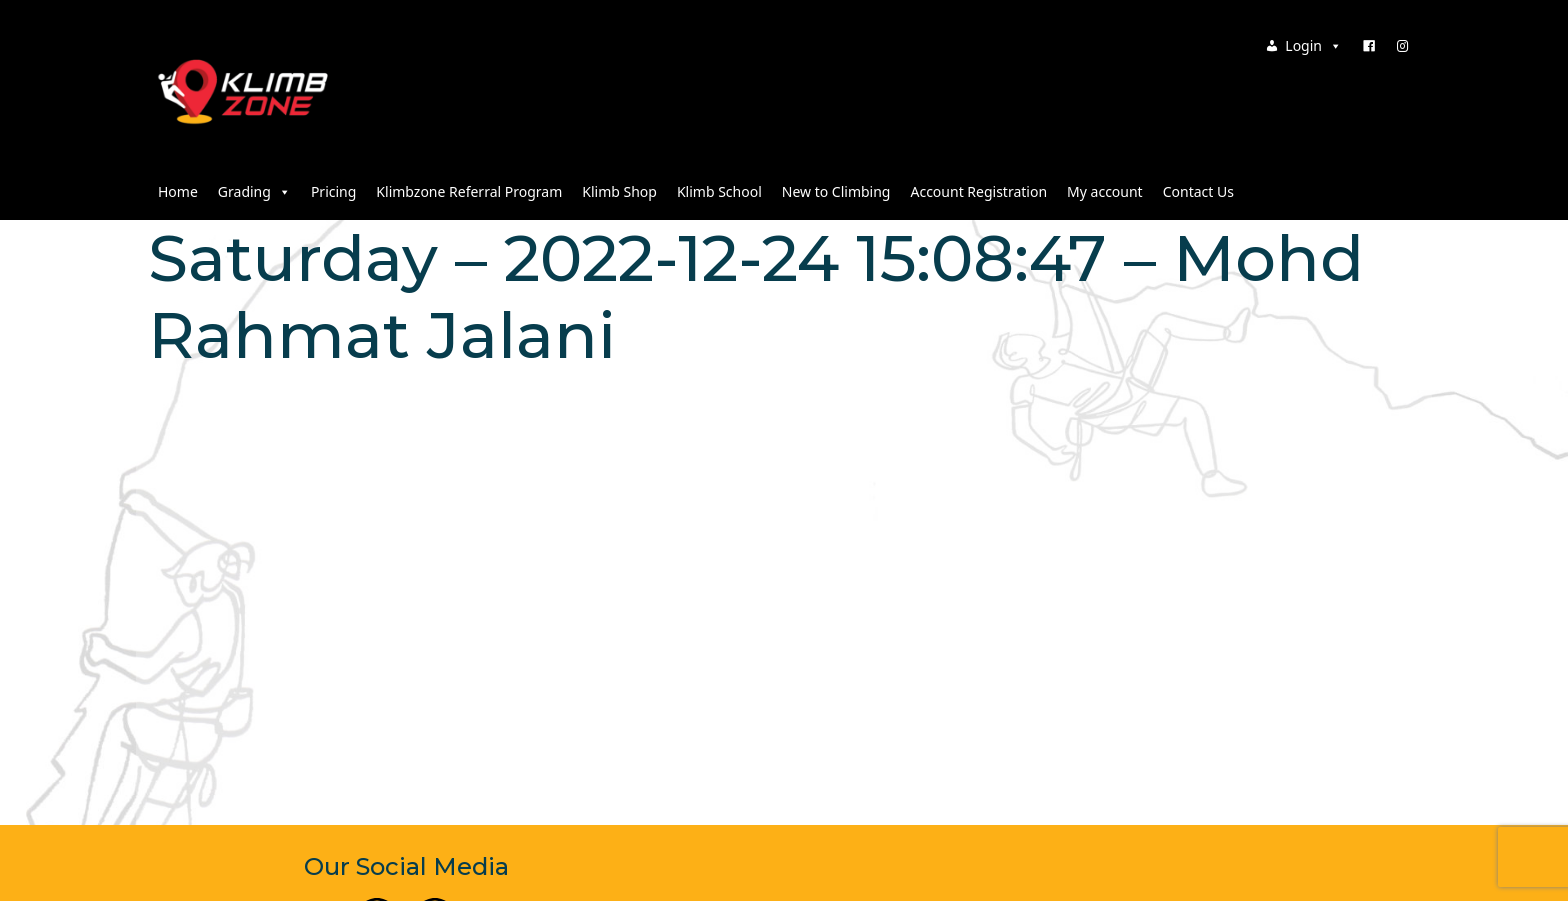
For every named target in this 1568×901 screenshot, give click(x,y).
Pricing (333, 191)
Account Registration (978, 191)
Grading (254, 191)
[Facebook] (1369, 46)
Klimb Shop (619, 191)
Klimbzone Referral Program (469, 191)
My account (1105, 191)
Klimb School (719, 191)
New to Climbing (836, 191)
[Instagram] (1403, 46)
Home (178, 191)
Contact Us (1198, 191)
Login (1313, 45)
